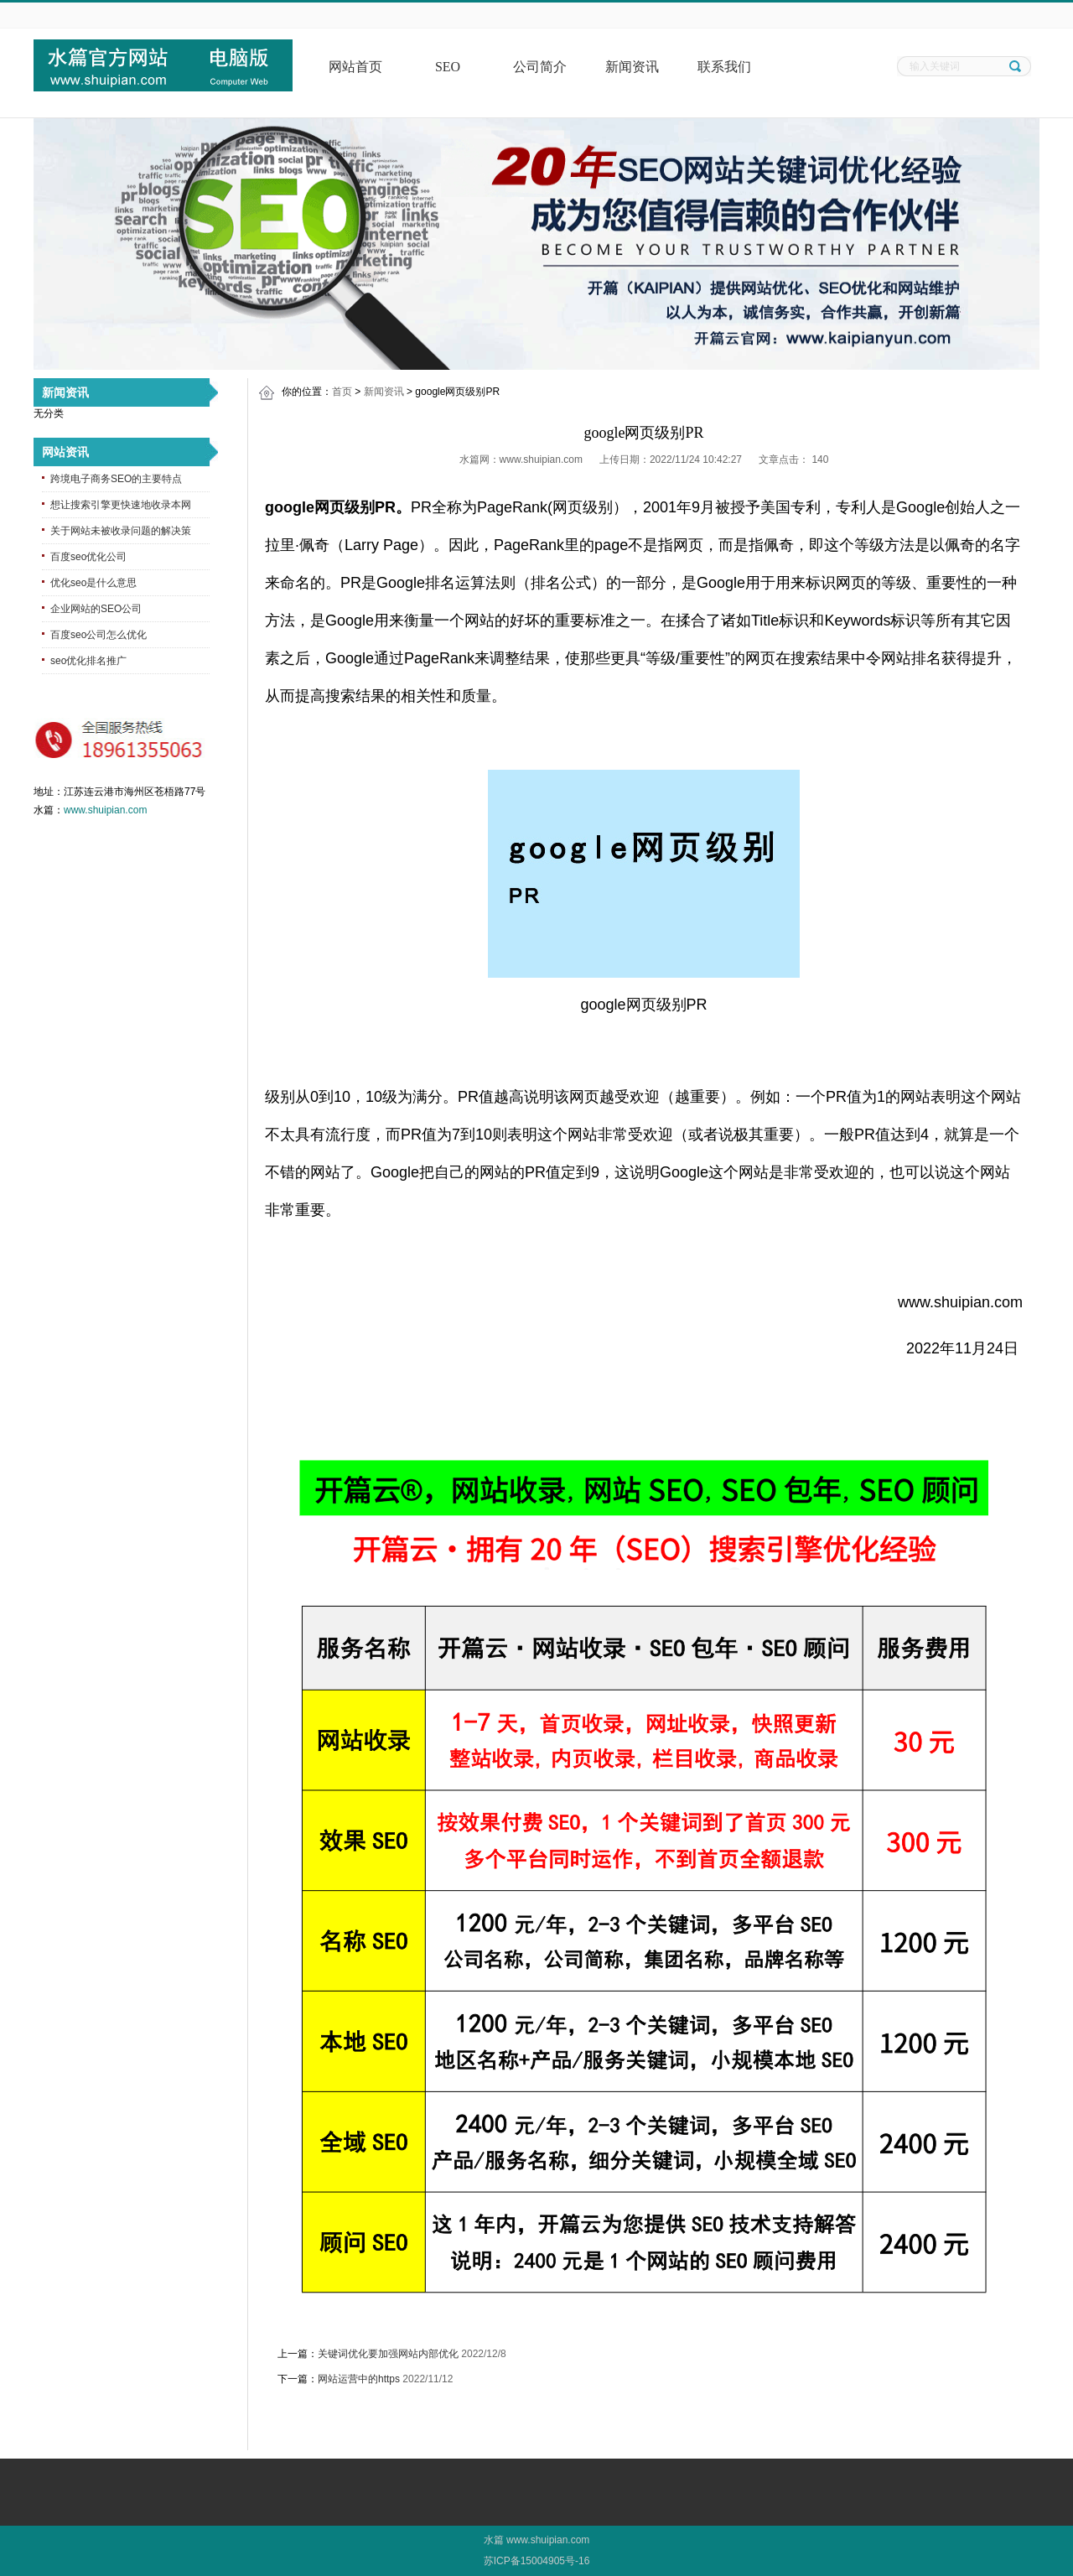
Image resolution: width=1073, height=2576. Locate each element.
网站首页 (355, 67)
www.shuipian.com (105, 810)
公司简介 (540, 67)
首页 (342, 391)
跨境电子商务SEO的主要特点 (116, 479)
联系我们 (724, 67)
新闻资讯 (632, 67)
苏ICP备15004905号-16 (537, 2561)
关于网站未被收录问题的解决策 (120, 531)
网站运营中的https (359, 2379)
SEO (447, 67)
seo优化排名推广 (88, 661)
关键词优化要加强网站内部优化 (388, 2354)
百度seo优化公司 (88, 557)
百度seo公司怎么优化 (98, 635)
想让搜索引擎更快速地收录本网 (120, 505)
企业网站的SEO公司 (96, 609)
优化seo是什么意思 (93, 583)
